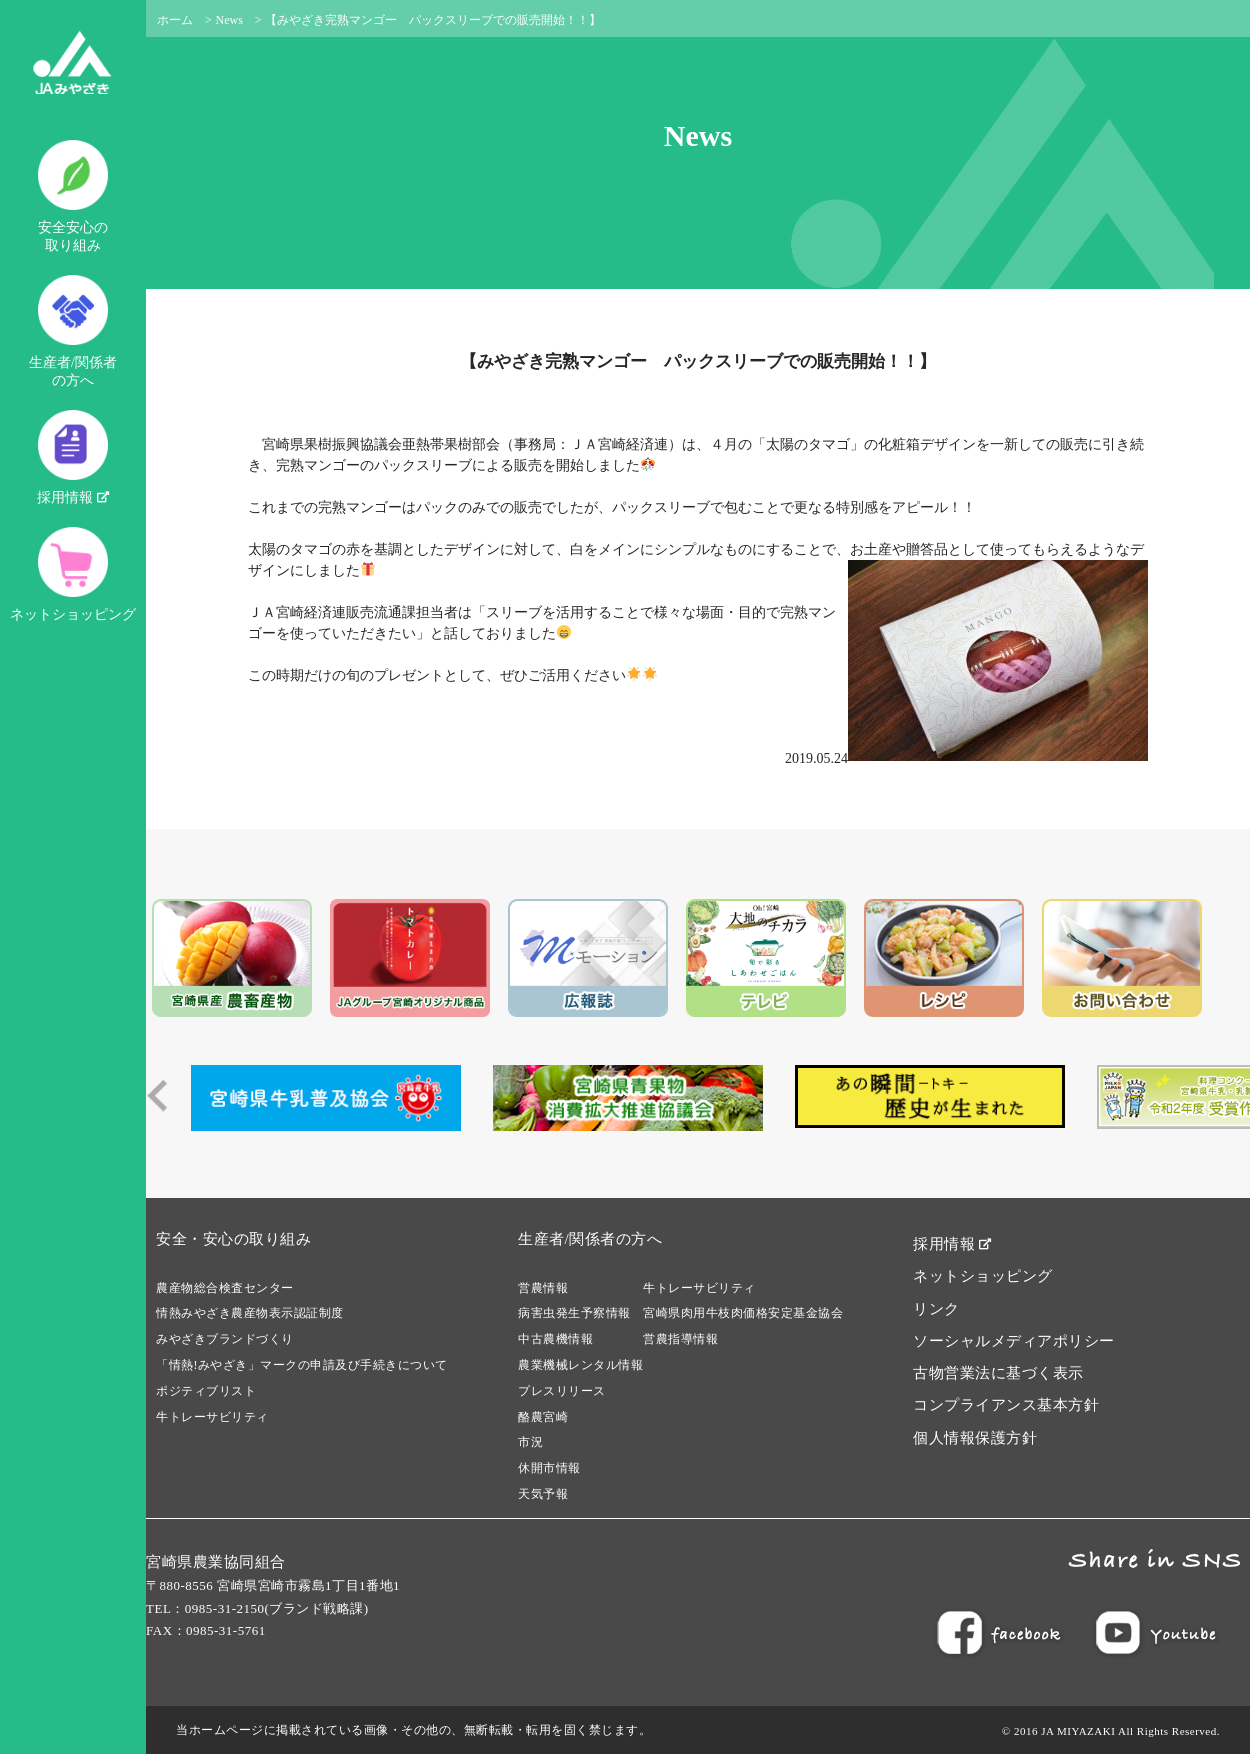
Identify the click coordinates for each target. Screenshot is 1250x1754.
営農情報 (543, 1288)
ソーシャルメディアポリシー (1014, 1341)
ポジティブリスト (206, 1391)
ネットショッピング (73, 574)
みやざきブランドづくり (225, 1339)
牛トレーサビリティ (212, 1417)
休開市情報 (549, 1468)
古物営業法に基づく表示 (998, 1373)
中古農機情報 (555, 1339)
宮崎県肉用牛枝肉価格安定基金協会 (743, 1313)
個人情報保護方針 (975, 1438)
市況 (530, 1442)
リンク (936, 1309)
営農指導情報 (680, 1339)
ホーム (175, 20)
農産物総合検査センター (225, 1288)
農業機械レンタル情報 (580, 1365)
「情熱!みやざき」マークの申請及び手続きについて (302, 1365)
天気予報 (543, 1494)
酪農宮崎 (543, 1417)
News (229, 20)
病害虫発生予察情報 (574, 1313)
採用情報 (73, 457)
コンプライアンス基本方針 (1006, 1405)
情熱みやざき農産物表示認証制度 (250, 1313)
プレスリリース (562, 1391)
